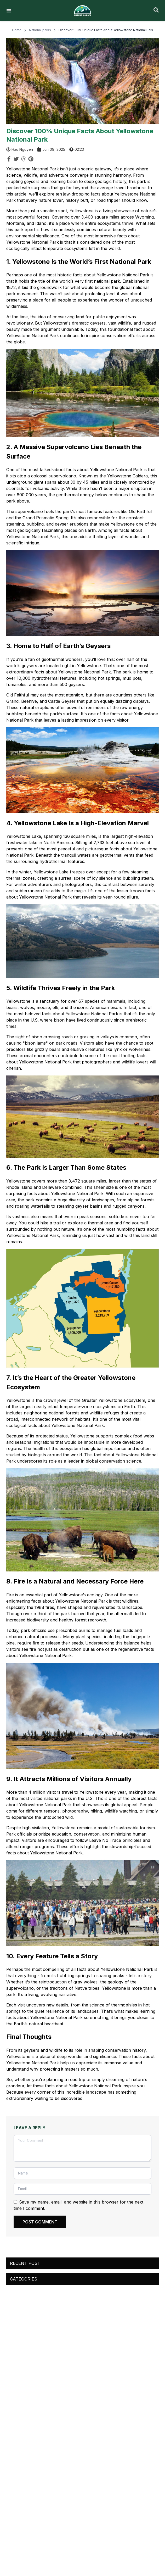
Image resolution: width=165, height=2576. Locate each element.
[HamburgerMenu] (9, 10)
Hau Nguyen (22, 149)
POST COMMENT (39, 2221)
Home (19, 30)
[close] (157, 8)
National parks (43, 30)
